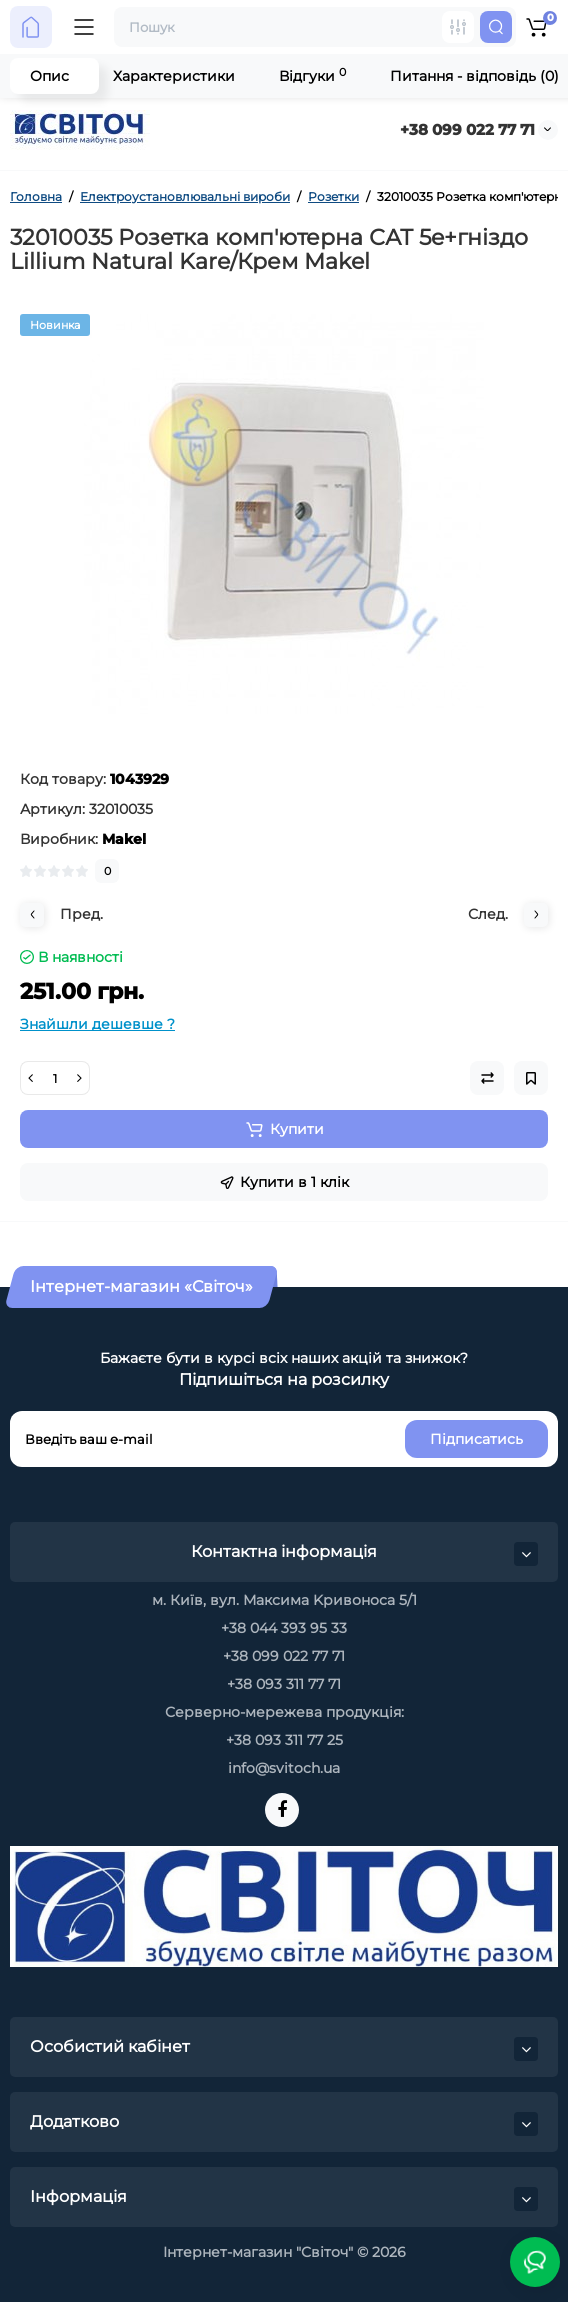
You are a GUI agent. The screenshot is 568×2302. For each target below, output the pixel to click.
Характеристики (174, 76)
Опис (49, 76)
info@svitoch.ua (284, 1768)
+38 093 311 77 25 (284, 1740)
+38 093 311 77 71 (284, 1684)
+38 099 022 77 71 (467, 129)
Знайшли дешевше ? (97, 1024)
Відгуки (312, 75)
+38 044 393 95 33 (284, 1628)
